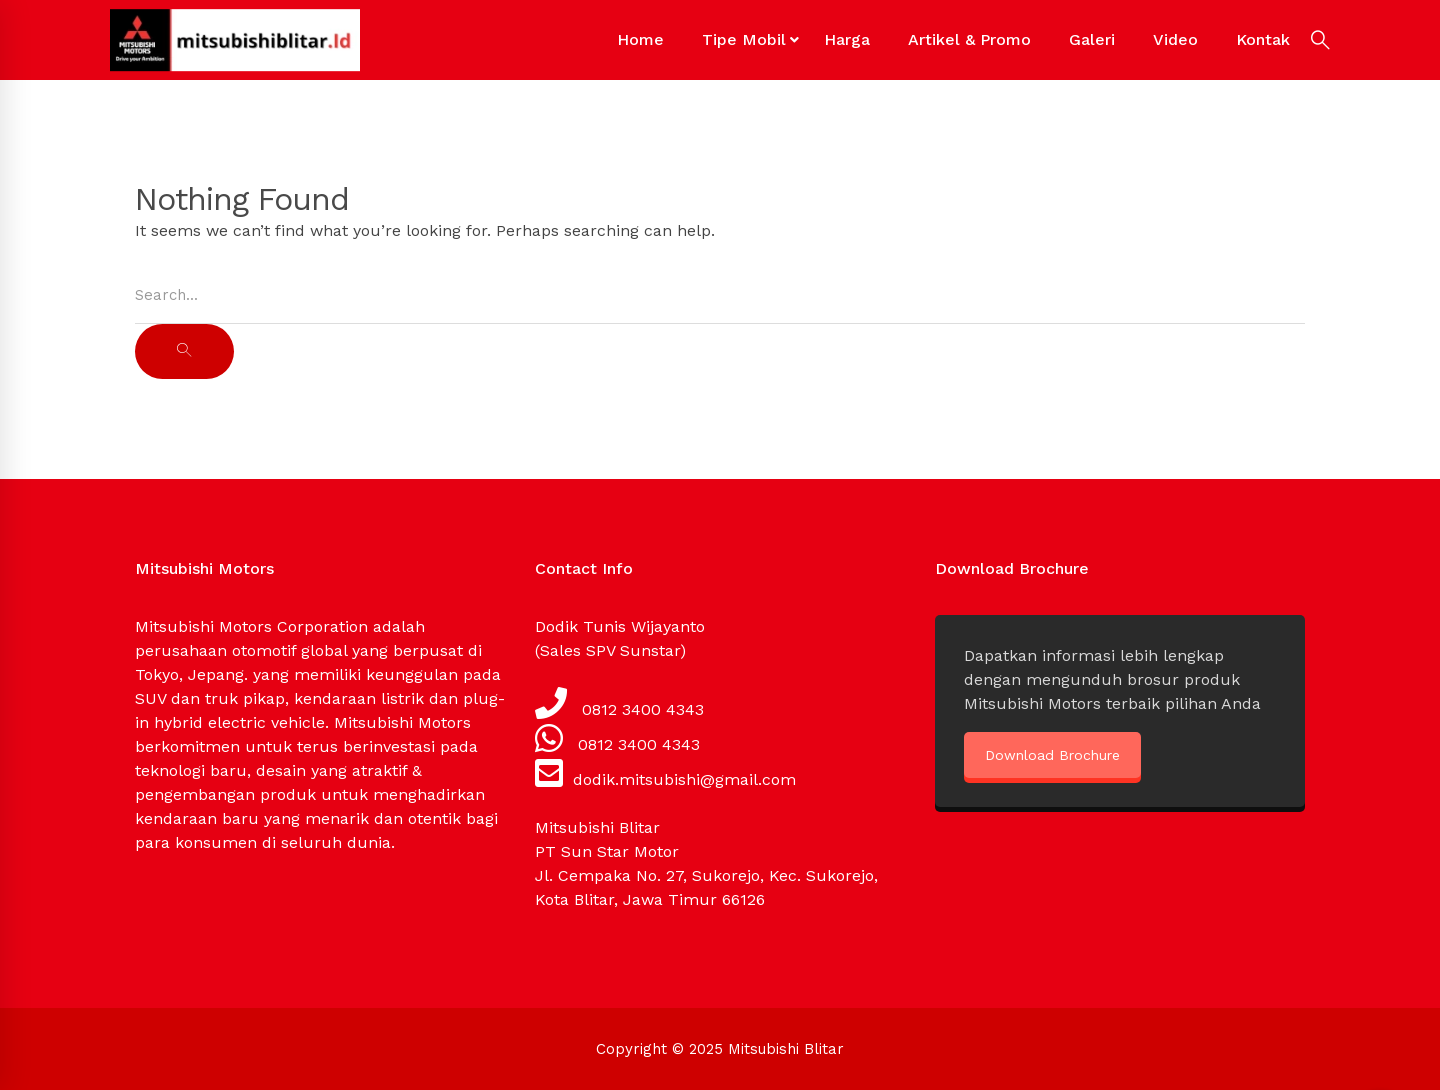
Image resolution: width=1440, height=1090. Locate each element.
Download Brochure (1052, 755)
